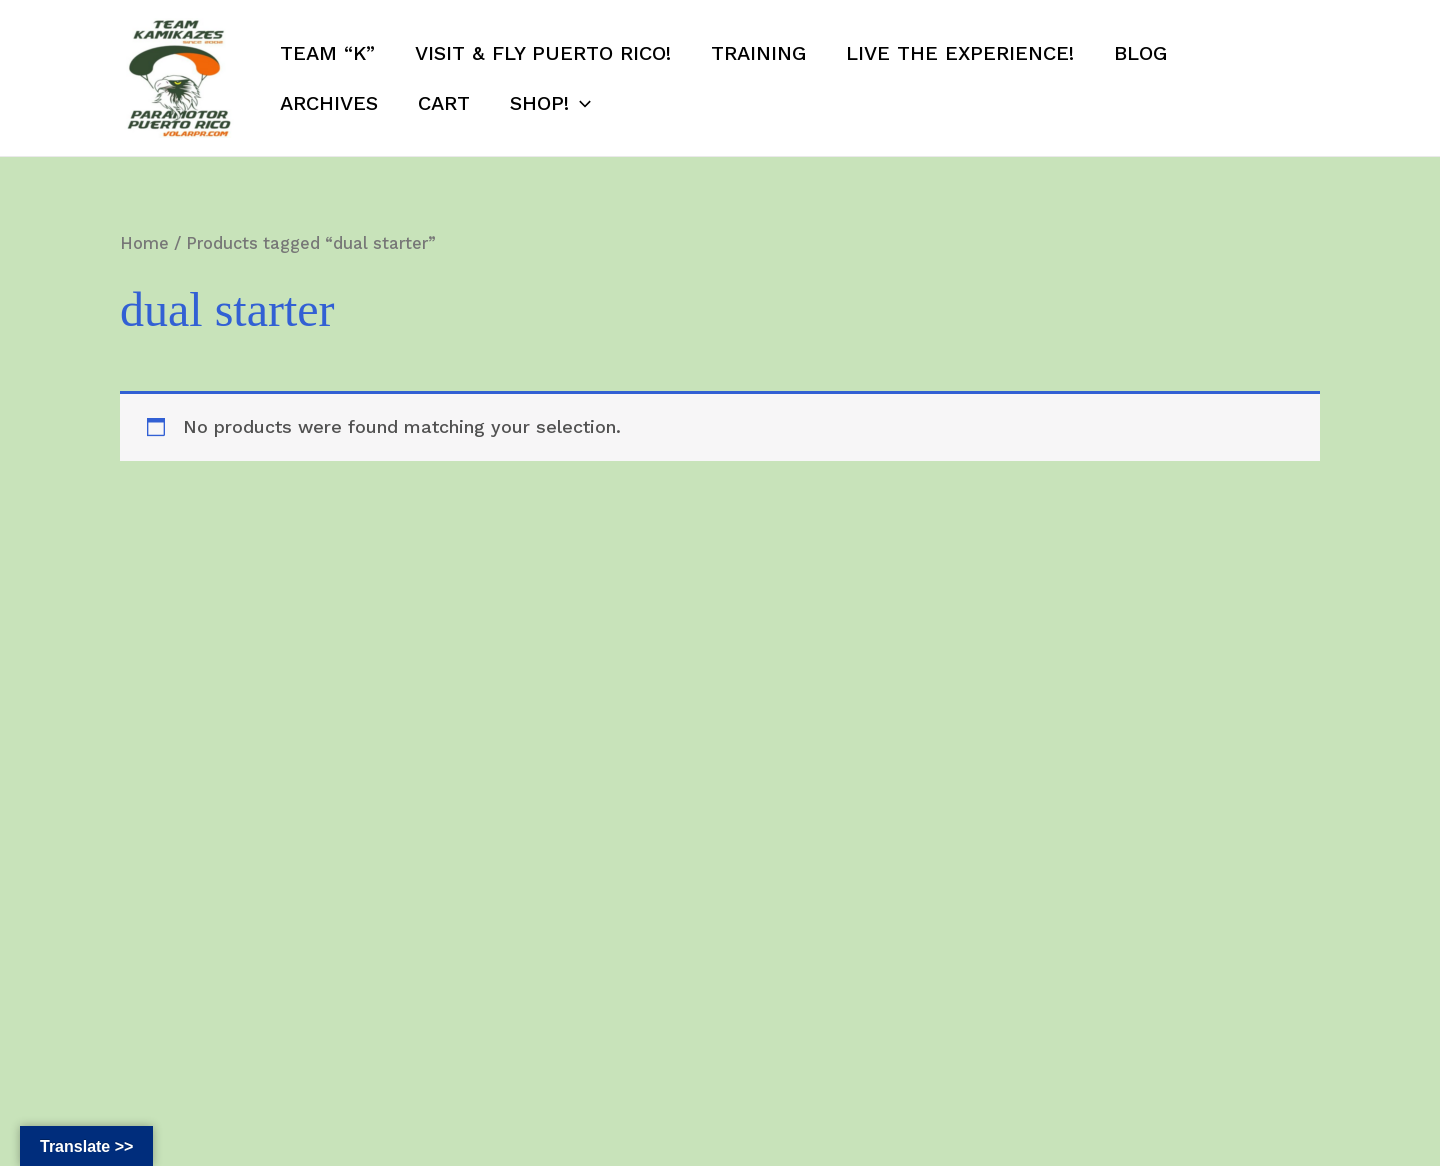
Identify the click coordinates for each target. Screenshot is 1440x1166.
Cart (444, 103)
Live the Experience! (960, 53)
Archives (329, 103)
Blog (1140, 53)
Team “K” (327, 53)
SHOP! (550, 103)
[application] (580, 103)
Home (144, 243)
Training (758, 53)
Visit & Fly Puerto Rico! (543, 53)
